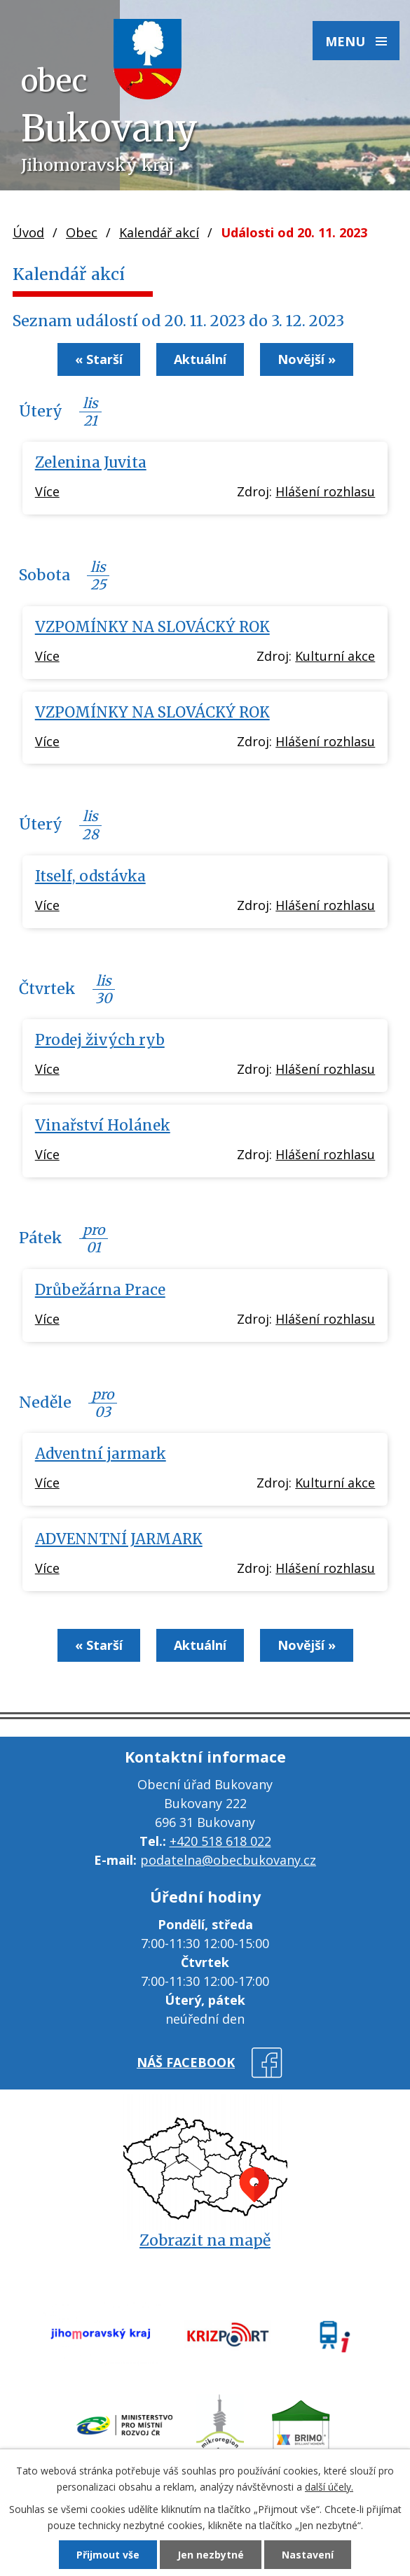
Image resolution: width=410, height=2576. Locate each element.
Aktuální (200, 359)
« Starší (99, 359)
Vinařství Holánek (102, 1125)
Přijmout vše (107, 2554)
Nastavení (308, 2554)
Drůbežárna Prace (100, 1290)
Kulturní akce (335, 656)
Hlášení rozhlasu (325, 491)
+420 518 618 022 (220, 1841)
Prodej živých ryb (100, 1040)
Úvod (28, 232)
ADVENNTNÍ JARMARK (119, 1539)
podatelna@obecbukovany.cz (228, 1859)
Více (47, 491)
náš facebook (186, 2062)
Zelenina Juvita (90, 463)
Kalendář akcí (159, 232)
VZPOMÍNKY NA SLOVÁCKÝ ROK (152, 627)
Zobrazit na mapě (205, 2240)
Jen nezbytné (210, 2554)
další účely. (329, 2486)
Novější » (307, 359)
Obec (81, 232)
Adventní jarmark (100, 1454)
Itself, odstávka (90, 876)
